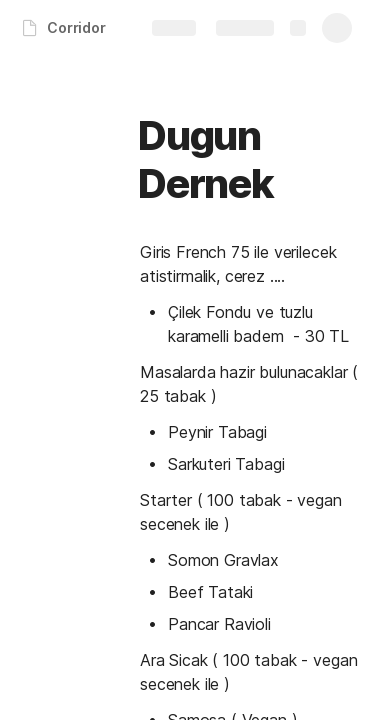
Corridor (76, 27)
